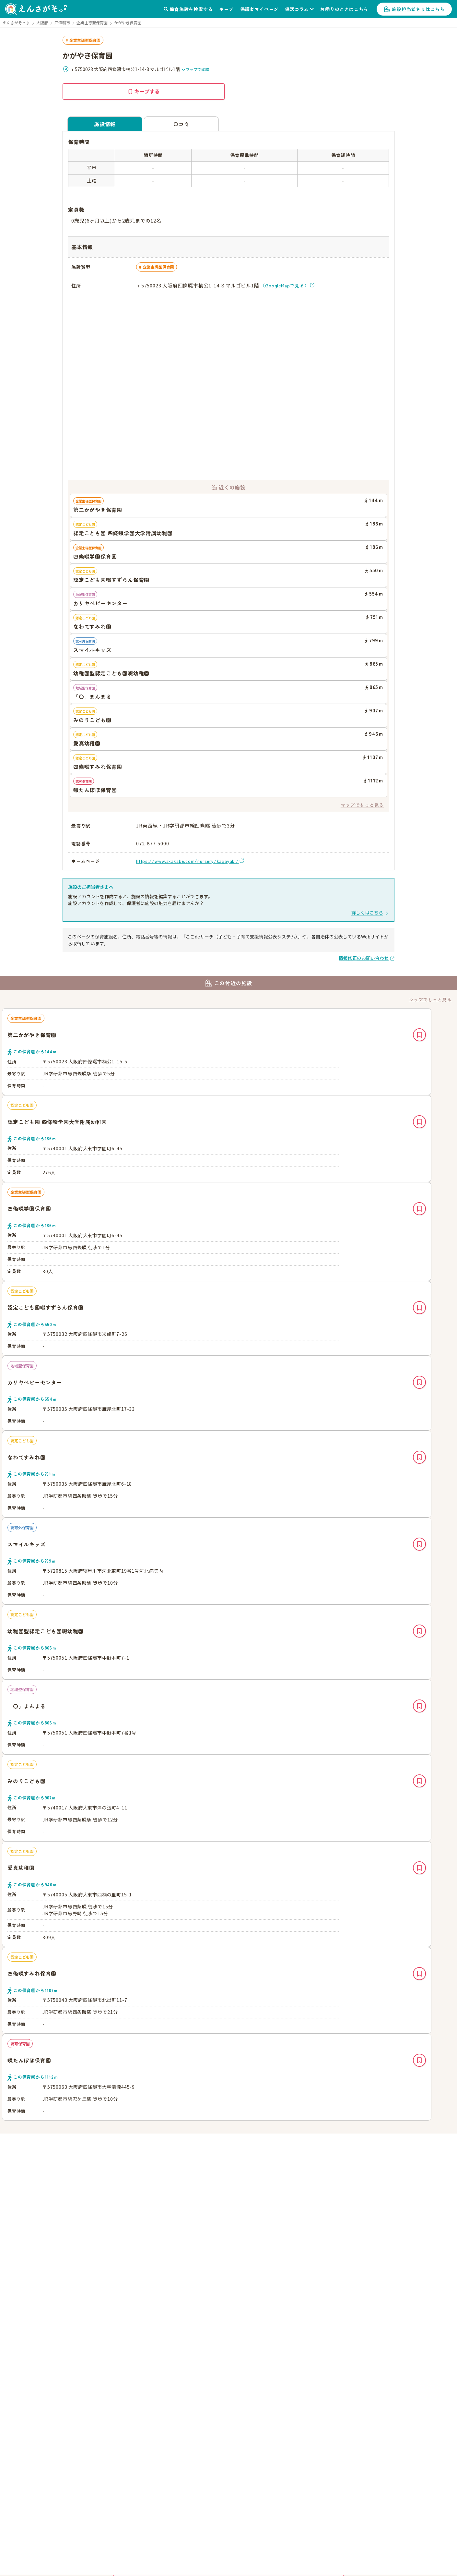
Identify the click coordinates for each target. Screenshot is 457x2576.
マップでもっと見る (362, 805)
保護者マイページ (259, 9)
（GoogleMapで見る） (284, 285)
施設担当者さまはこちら (418, 9)
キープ (226, 9)
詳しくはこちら (367, 912)
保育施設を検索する (191, 9)
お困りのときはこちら (344, 9)
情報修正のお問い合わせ (364, 958)
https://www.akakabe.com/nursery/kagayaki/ (187, 861)
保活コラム (297, 9)
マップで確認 (195, 69)
